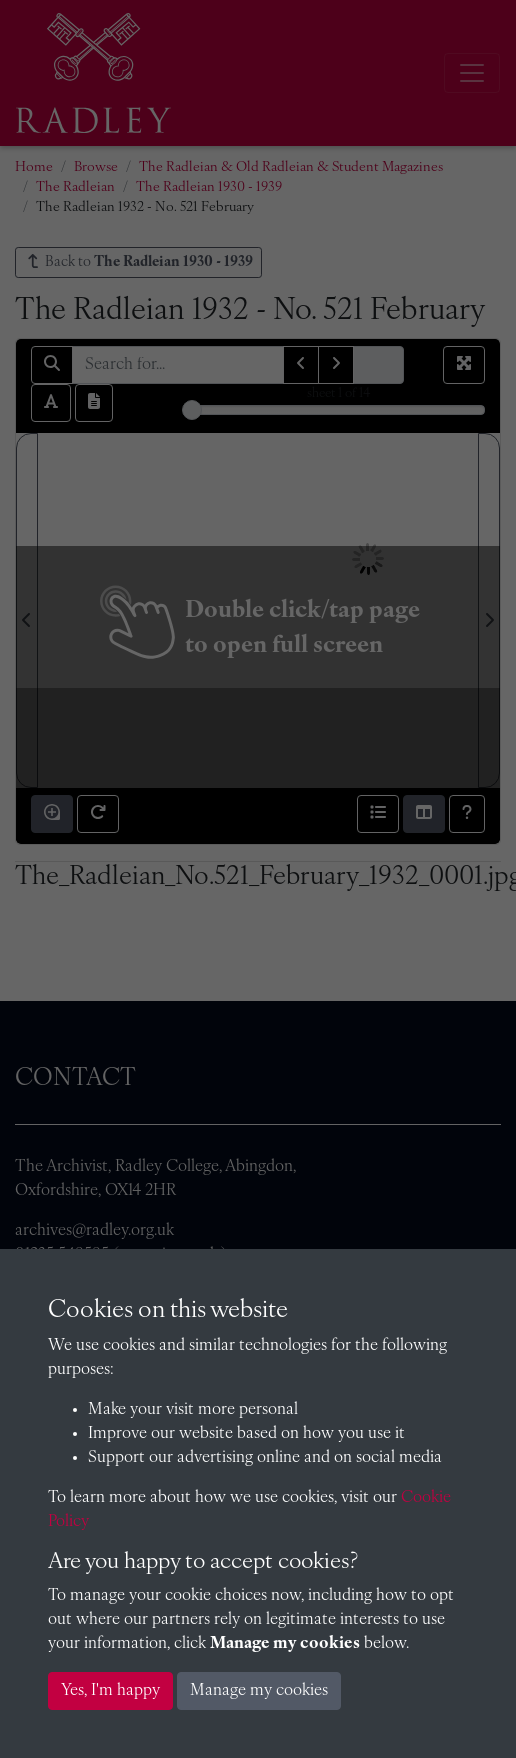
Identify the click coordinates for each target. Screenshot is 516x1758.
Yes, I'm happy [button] (110, 1691)
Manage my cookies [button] (259, 1691)
